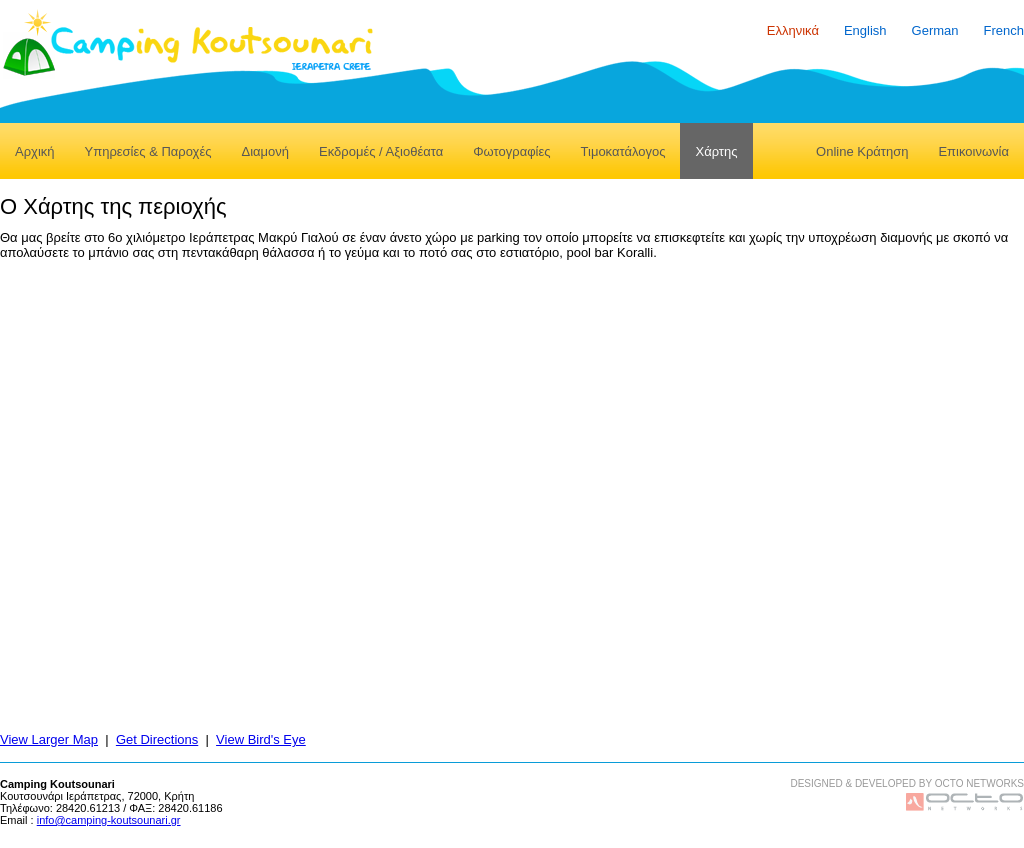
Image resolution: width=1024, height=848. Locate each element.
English (865, 30)
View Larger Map (49, 739)
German (935, 30)
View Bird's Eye (261, 739)
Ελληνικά (793, 30)
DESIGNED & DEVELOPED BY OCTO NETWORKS (907, 783)
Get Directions (157, 739)
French (1004, 30)
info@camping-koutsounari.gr (109, 820)
